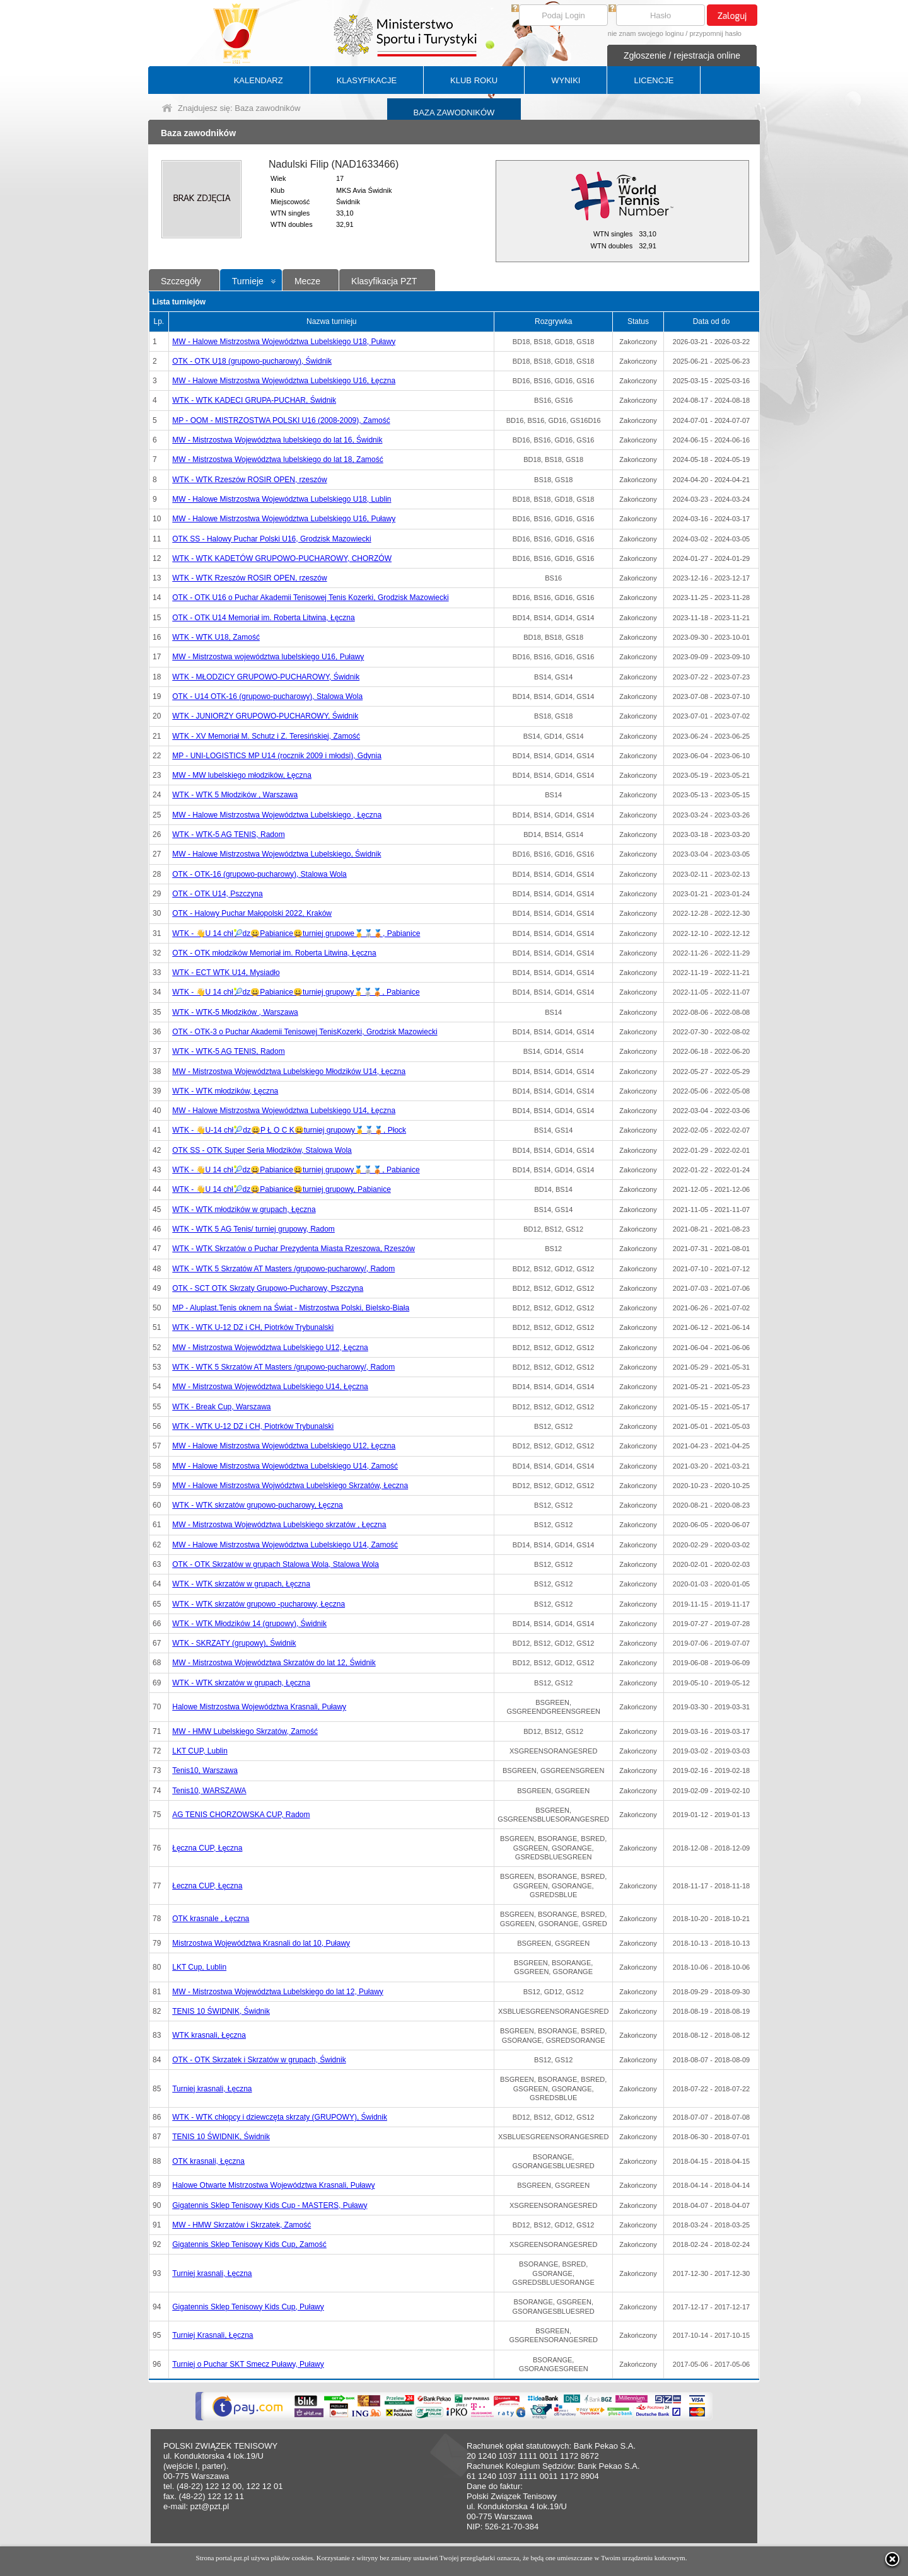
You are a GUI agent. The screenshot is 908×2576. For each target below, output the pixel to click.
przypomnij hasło (715, 33)
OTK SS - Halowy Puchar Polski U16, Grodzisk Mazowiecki (271, 538)
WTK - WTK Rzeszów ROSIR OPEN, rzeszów (249, 479)
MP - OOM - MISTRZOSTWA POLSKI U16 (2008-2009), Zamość (281, 420)
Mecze (307, 281)
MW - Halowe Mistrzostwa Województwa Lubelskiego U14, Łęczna (283, 1110)
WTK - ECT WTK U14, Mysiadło (225, 972)
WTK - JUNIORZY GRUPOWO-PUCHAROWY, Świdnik (265, 716)
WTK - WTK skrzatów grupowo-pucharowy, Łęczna (257, 1505)
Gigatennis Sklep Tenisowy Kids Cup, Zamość (249, 2244)
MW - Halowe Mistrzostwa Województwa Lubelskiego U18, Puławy (283, 341)
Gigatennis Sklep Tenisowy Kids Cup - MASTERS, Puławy (269, 2205)
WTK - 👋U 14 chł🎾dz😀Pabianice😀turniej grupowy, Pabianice (281, 1189)
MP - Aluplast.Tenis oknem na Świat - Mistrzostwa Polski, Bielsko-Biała (290, 1307)
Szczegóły (181, 281)
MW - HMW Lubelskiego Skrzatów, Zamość (245, 1731)
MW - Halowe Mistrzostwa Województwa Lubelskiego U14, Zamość (285, 1466)
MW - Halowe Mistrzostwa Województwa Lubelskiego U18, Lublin (281, 499)
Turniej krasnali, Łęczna (212, 2088)
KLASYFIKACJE (367, 80)
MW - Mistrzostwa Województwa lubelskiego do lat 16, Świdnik (277, 440)
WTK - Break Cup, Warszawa (221, 1406)
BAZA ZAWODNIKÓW (454, 112)
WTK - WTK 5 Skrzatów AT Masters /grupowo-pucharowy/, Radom (283, 1268)
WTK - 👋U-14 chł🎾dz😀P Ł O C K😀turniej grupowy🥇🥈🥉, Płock (289, 1130)
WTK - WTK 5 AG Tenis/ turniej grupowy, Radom (253, 1229)
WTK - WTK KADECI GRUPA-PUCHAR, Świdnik (254, 400)
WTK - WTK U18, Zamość (216, 637)
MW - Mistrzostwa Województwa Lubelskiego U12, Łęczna (270, 1347)
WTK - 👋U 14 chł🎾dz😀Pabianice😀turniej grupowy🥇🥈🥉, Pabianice (295, 992)
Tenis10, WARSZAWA (209, 1790)
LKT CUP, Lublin (200, 1751)
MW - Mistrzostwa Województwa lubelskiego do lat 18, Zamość (277, 459)
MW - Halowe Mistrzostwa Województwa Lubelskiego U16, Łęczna (283, 380)
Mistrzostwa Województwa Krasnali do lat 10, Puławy (261, 1943)
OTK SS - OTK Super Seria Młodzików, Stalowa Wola (262, 1150)
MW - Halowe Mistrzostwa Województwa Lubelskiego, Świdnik (276, 854)
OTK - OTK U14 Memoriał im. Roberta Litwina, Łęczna (263, 617)
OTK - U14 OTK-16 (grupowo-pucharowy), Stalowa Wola (267, 696)
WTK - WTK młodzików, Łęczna (225, 1091)
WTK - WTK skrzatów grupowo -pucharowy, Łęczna (258, 1604)
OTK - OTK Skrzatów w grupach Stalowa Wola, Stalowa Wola (275, 1564)
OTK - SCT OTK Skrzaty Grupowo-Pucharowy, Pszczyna (267, 1288)
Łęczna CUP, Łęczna (207, 1848)
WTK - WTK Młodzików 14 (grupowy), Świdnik (249, 1623)
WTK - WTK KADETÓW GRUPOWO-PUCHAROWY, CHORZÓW (282, 558)
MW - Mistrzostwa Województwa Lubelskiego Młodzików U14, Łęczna (288, 1071)
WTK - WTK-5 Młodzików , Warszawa (235, 1012)
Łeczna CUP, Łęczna (207, 1885)
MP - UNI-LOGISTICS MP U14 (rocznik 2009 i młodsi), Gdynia (276, 755)
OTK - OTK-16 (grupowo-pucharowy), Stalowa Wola (259, 874)
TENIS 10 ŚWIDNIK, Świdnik (221, 2011)
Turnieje (248, 281)
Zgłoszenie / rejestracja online (682, 55)
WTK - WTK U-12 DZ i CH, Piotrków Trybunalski (253, 1327)
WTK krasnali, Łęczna (209, 2035)
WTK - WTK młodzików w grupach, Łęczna (243, 1209)
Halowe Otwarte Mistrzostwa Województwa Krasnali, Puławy (273, 2185)
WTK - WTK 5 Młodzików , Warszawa (235, 794)
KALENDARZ (258, 80)
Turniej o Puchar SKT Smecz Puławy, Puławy (248, 2364)
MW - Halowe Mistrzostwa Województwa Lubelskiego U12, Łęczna (283, 1445)
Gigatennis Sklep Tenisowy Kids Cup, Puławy (248, 2306)
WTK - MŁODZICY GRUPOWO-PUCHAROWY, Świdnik (265, 677)
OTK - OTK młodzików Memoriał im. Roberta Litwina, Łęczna (274, 953)
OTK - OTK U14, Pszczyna (217, 893)
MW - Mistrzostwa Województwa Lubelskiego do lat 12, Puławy (277, 1991)
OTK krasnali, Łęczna (208, 2161)
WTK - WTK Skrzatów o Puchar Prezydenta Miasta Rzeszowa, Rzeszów (293, 1248)
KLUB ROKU (474, 80)
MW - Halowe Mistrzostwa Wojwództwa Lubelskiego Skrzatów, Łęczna (290, 1485)
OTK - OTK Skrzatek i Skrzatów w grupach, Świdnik (259, 2059)
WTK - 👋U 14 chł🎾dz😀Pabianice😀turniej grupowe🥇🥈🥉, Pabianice (296, 933)
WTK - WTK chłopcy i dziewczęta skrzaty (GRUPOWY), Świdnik (279, 2117)
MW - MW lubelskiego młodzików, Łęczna (241, 775)
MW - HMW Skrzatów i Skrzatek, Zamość (241, 2225)
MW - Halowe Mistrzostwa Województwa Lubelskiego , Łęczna (276, 815)
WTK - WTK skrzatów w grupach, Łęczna (241, 1584)
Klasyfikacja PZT (384, 281)
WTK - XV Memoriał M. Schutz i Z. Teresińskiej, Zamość (266, 736)
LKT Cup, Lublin (199, 1967)
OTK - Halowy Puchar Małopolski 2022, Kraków (252, 913)
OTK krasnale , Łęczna (210, 1918)
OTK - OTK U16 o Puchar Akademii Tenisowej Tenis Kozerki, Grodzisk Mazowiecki (310, 597)
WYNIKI (565, 80)
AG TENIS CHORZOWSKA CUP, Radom (241, 1814)
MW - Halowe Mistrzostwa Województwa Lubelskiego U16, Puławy (283, 518)
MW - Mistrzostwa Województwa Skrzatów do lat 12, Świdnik (274, 1662)
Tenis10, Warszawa (205, 1770)
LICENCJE (653, 80)
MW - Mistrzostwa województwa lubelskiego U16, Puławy (268, 656)
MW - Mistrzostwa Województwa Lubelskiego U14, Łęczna (270, 1386)
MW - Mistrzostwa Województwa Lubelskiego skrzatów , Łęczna (279, 1524)
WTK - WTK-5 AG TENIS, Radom (228, 834)
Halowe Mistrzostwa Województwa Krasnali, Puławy (259, 1706)
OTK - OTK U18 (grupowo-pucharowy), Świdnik (252, 361)
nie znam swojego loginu (646, 33)
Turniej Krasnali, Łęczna (212, 2335)
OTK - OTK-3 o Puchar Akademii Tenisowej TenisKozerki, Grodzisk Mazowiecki (304, 1031)
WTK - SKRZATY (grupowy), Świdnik (234, 1643)
